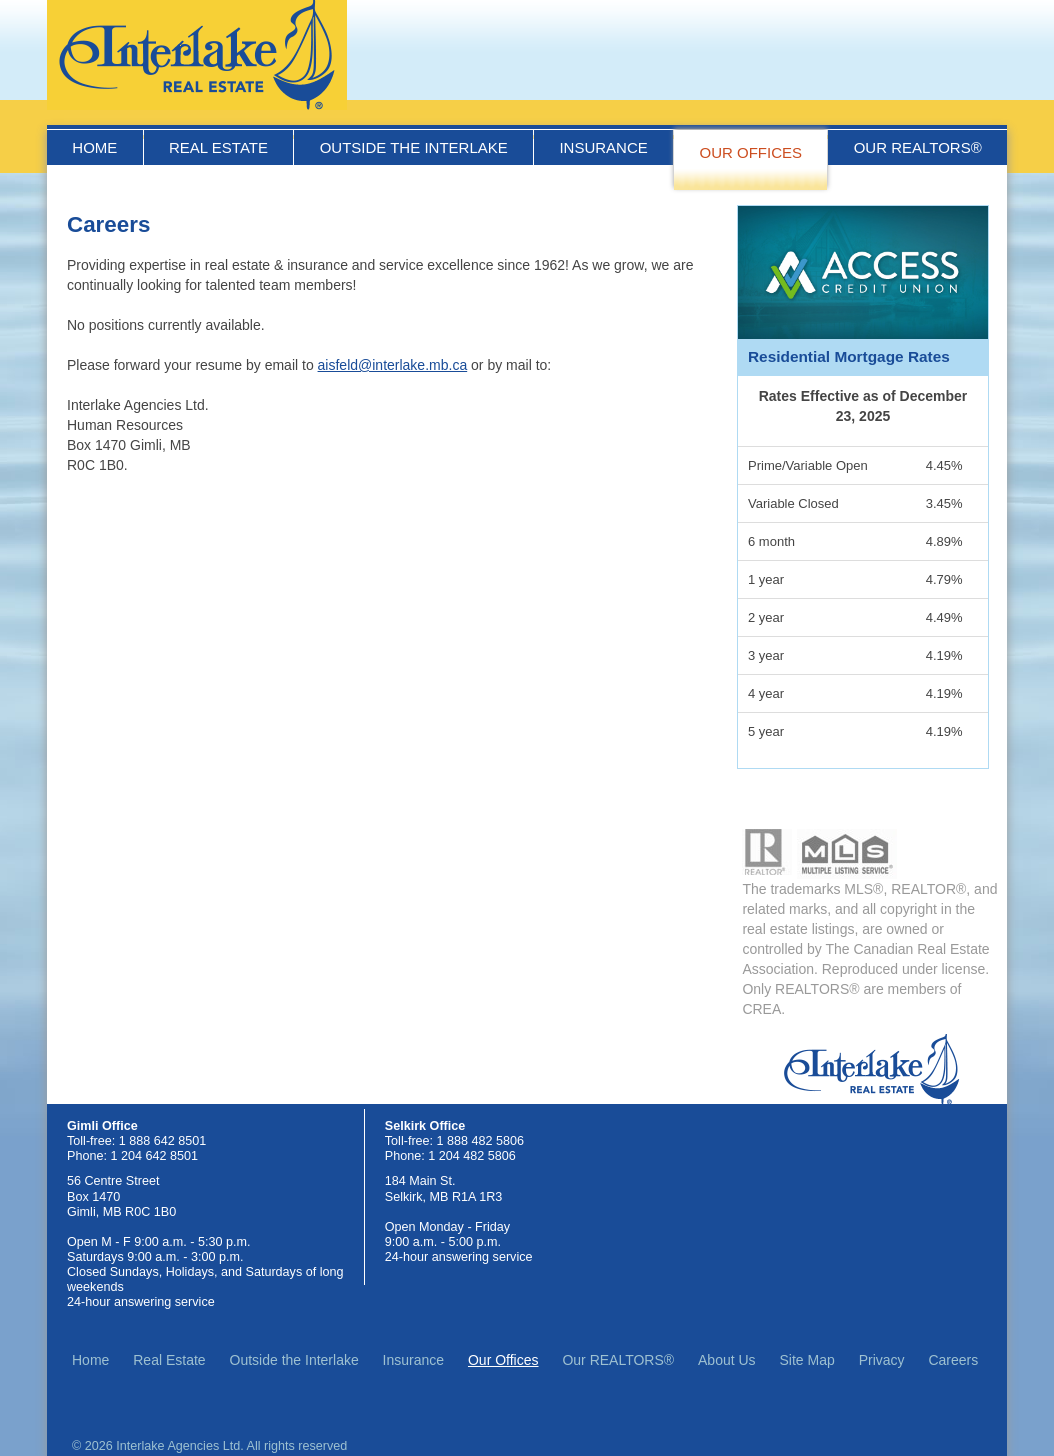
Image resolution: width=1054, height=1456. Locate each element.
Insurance (603, 147)
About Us (727, 1360)
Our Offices (750, 152)
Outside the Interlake (414, 147)
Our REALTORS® (918, 147)
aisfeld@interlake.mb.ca (393, 365)
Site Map (807, 1360)
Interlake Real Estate (197, 55)
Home (94, 147)
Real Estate (218, 147)
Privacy (882, 1360)
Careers (953, 1360)
